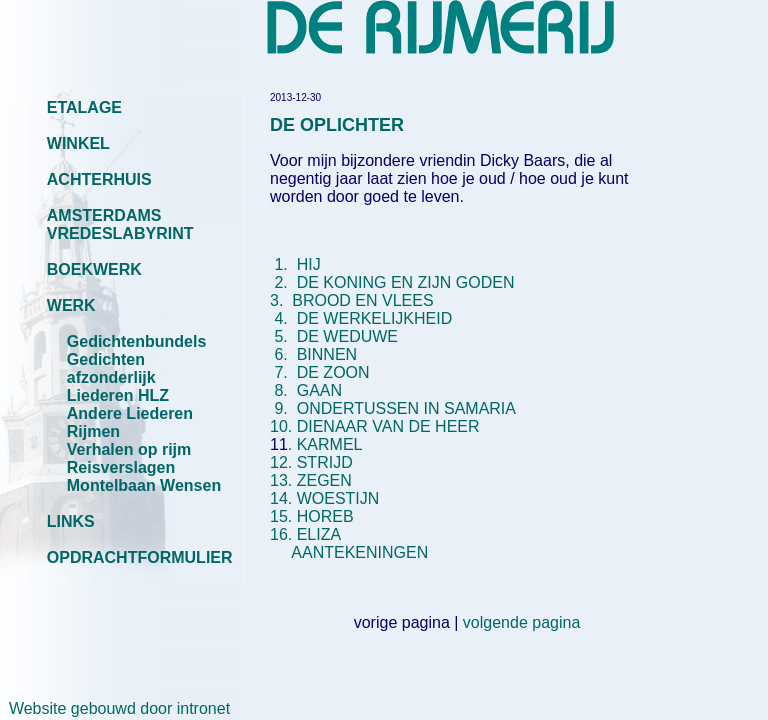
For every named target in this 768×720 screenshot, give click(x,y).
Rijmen (93, 431)
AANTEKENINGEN (353, 552)
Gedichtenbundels (137, 341)
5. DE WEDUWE (336, 336)
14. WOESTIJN (324, 498)
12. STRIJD (311, 462)
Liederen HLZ (118, 395)
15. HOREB (312, 516)
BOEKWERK (94, 269)
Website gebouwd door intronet (115, 708)
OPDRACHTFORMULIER (140, 557)
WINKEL (78, 143)
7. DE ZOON (320, 372)
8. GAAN (306, 390)
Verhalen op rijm (129, 449)
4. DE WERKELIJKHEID (363, 318)
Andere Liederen (130, 413)
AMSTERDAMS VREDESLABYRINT (120, 224)
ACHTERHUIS (99, 179)
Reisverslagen (121, 467)
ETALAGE (84, 107)
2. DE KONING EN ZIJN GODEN (394, 282)
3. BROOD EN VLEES (396, 291)
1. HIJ (295, 264)
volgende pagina (521, 622)
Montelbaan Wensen (144, 485)
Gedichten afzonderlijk (111, 368)
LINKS (71, 521)
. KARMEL (325, 444)
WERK (71, 305)
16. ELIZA (305, 534)
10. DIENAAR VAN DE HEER (375, 426)
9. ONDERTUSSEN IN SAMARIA (393, 408)
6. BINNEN (316, 354)
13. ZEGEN (311, 480)
